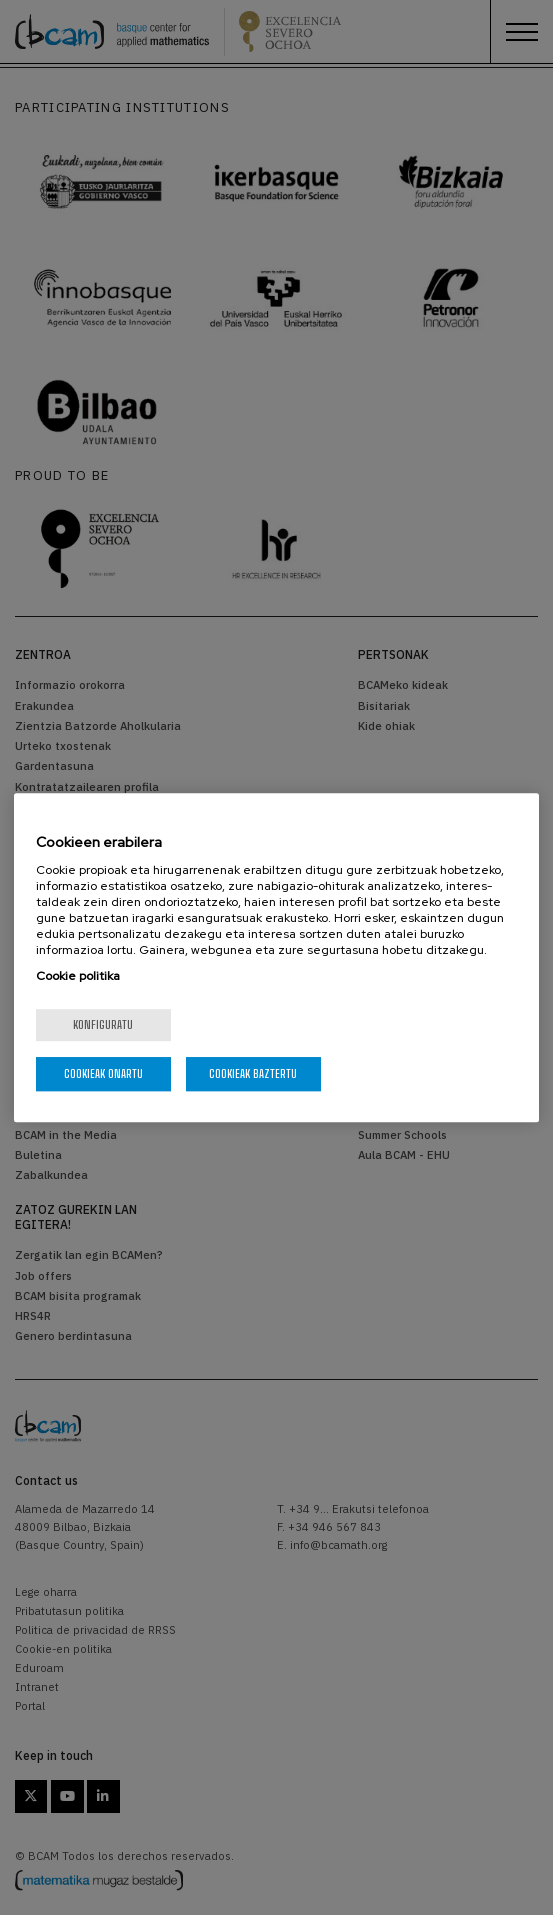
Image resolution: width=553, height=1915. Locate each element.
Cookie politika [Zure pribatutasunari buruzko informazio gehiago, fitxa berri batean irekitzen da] (78, 976)
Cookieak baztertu (253, 1073)
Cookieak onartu (103, 1073)
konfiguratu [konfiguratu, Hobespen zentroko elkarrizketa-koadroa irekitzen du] (103, 1024)
